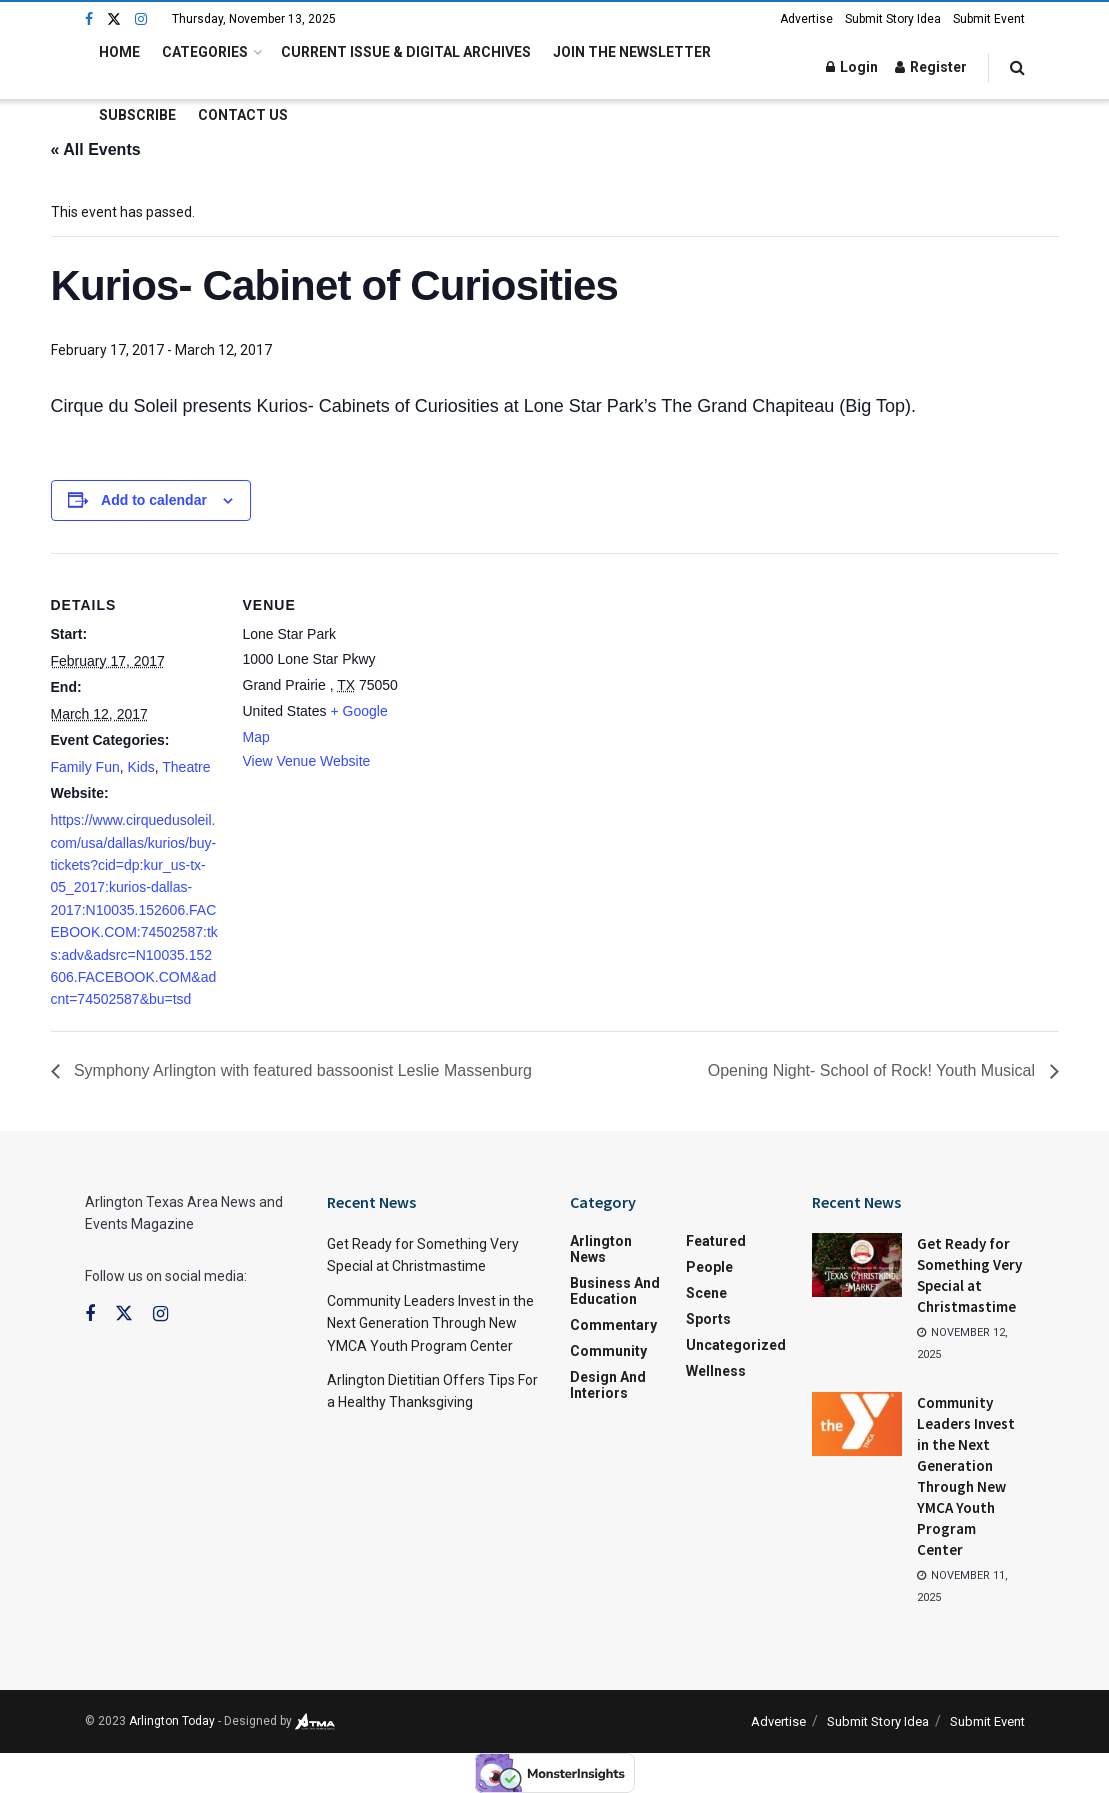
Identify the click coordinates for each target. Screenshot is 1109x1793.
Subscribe (137, 115)
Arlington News (601, 1249)
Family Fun (85, 767)
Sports (708, 1319)
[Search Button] (1017, 67)
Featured (716, 1241)
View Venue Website (307, 761)
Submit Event (989, 19)
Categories (205, 52)
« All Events (96, 149)
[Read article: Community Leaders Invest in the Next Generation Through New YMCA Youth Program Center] (857, 1424)
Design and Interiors (608, 1385)
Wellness (716, 1371)
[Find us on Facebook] (89, 19)
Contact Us (243, 115)
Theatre (186, 767)
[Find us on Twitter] (114, 19)
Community (608, 1351)
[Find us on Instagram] (141, 19)
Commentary (613, 1325)
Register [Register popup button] (931, 67)
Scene (706, 1293)
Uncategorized (736, 1345)
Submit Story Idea (893, 19)
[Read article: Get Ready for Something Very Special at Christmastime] (857, 1265)
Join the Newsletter (632, 52)
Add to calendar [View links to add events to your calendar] (154, 500)
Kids (141, 767)
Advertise (806, 19)
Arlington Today (172, 1721)
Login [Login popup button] (852, 67)
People (709, 1267)
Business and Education (615, 1291)
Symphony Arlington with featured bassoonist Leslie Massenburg (301, 1070)
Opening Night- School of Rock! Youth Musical (874, 1070)
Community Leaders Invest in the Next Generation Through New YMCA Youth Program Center (430, 1323)
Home (119, 52)
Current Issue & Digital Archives (406, 52)
